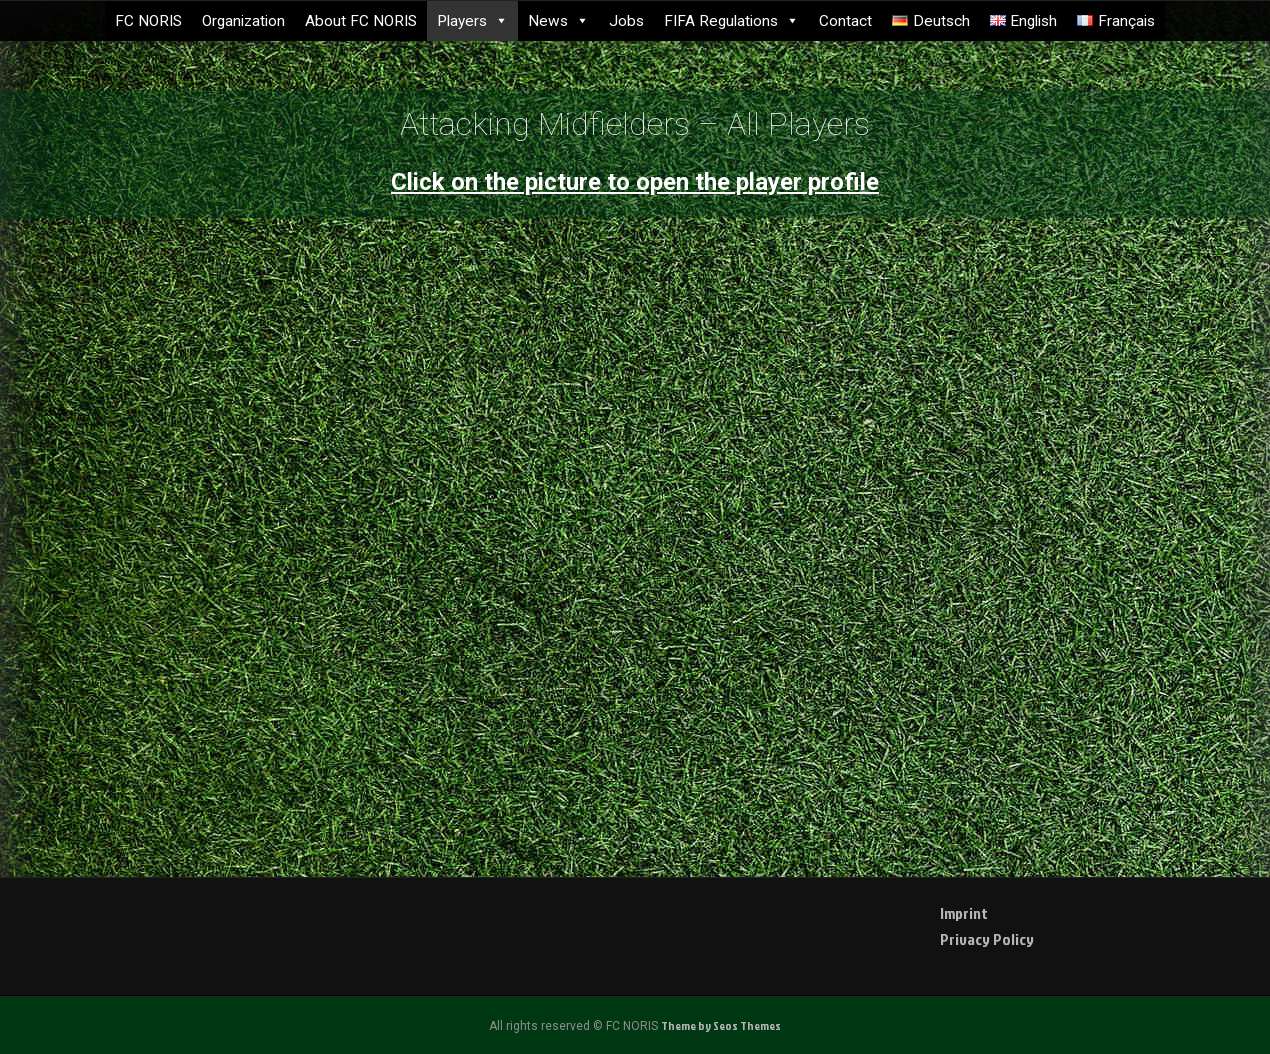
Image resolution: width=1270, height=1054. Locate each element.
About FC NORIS (361, 21)
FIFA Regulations (731, 21)
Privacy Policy (987, 939)
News (558, 21)
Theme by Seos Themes (721, 1025)
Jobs (626, 21)
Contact (845, 21)
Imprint (964, 913)
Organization (243, 21)
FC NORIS (148, 21)
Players (472, 21)
